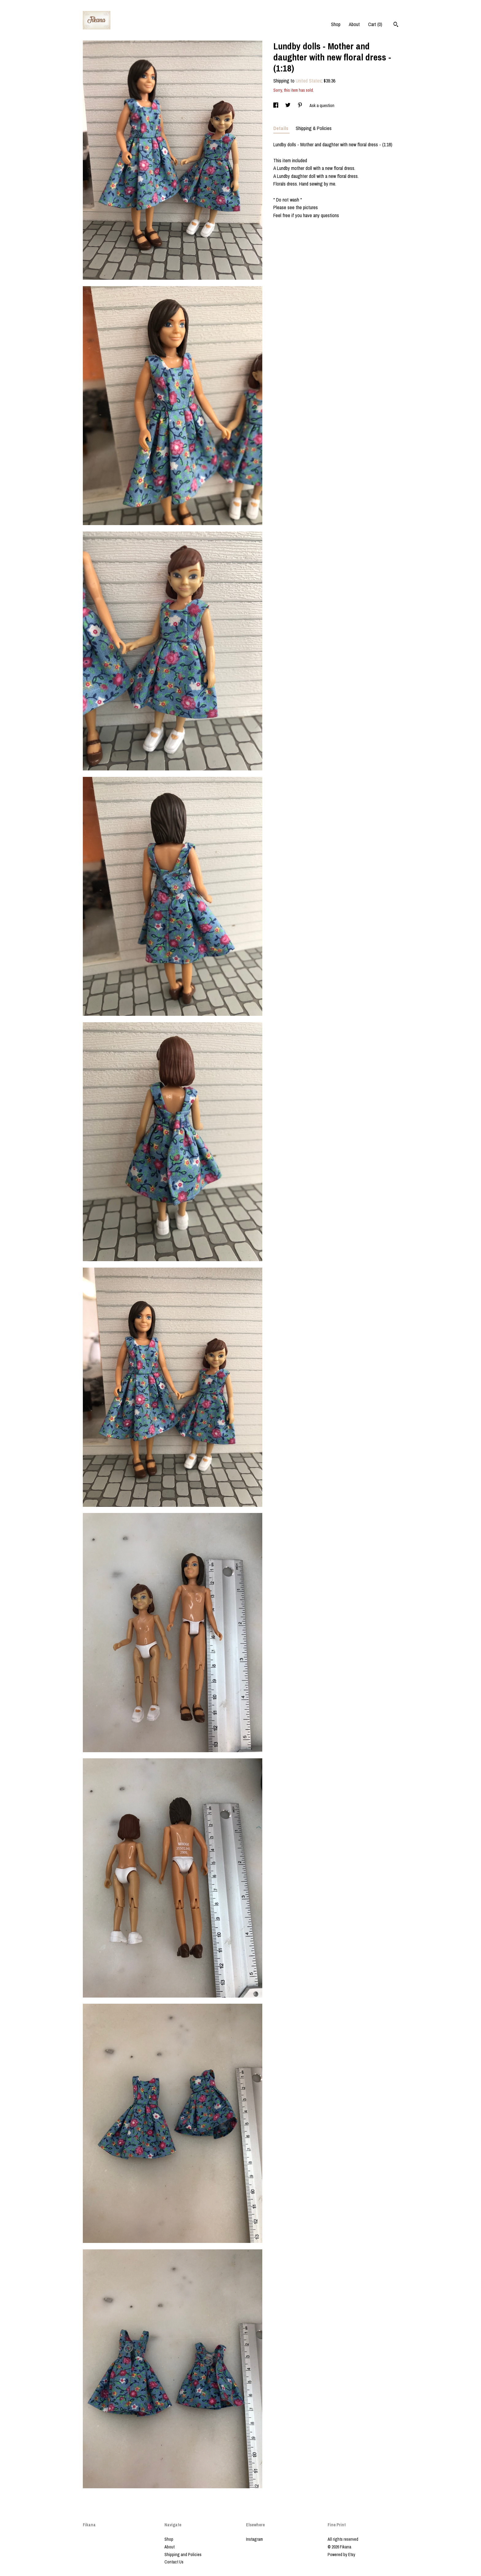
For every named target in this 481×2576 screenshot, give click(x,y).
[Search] (396, 25)
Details (281, 128)
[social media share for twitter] (288, 105)
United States (308, 80)
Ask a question (322, 105)
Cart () (375, 24)
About (354, 24)
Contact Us (173, 2562)
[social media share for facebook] (276, 105)
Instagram (254, 2539)
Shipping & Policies (314, 128)
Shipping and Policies (183, 2554)
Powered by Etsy (341, 2554)
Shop (336, 24)
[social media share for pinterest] (300, 105)
